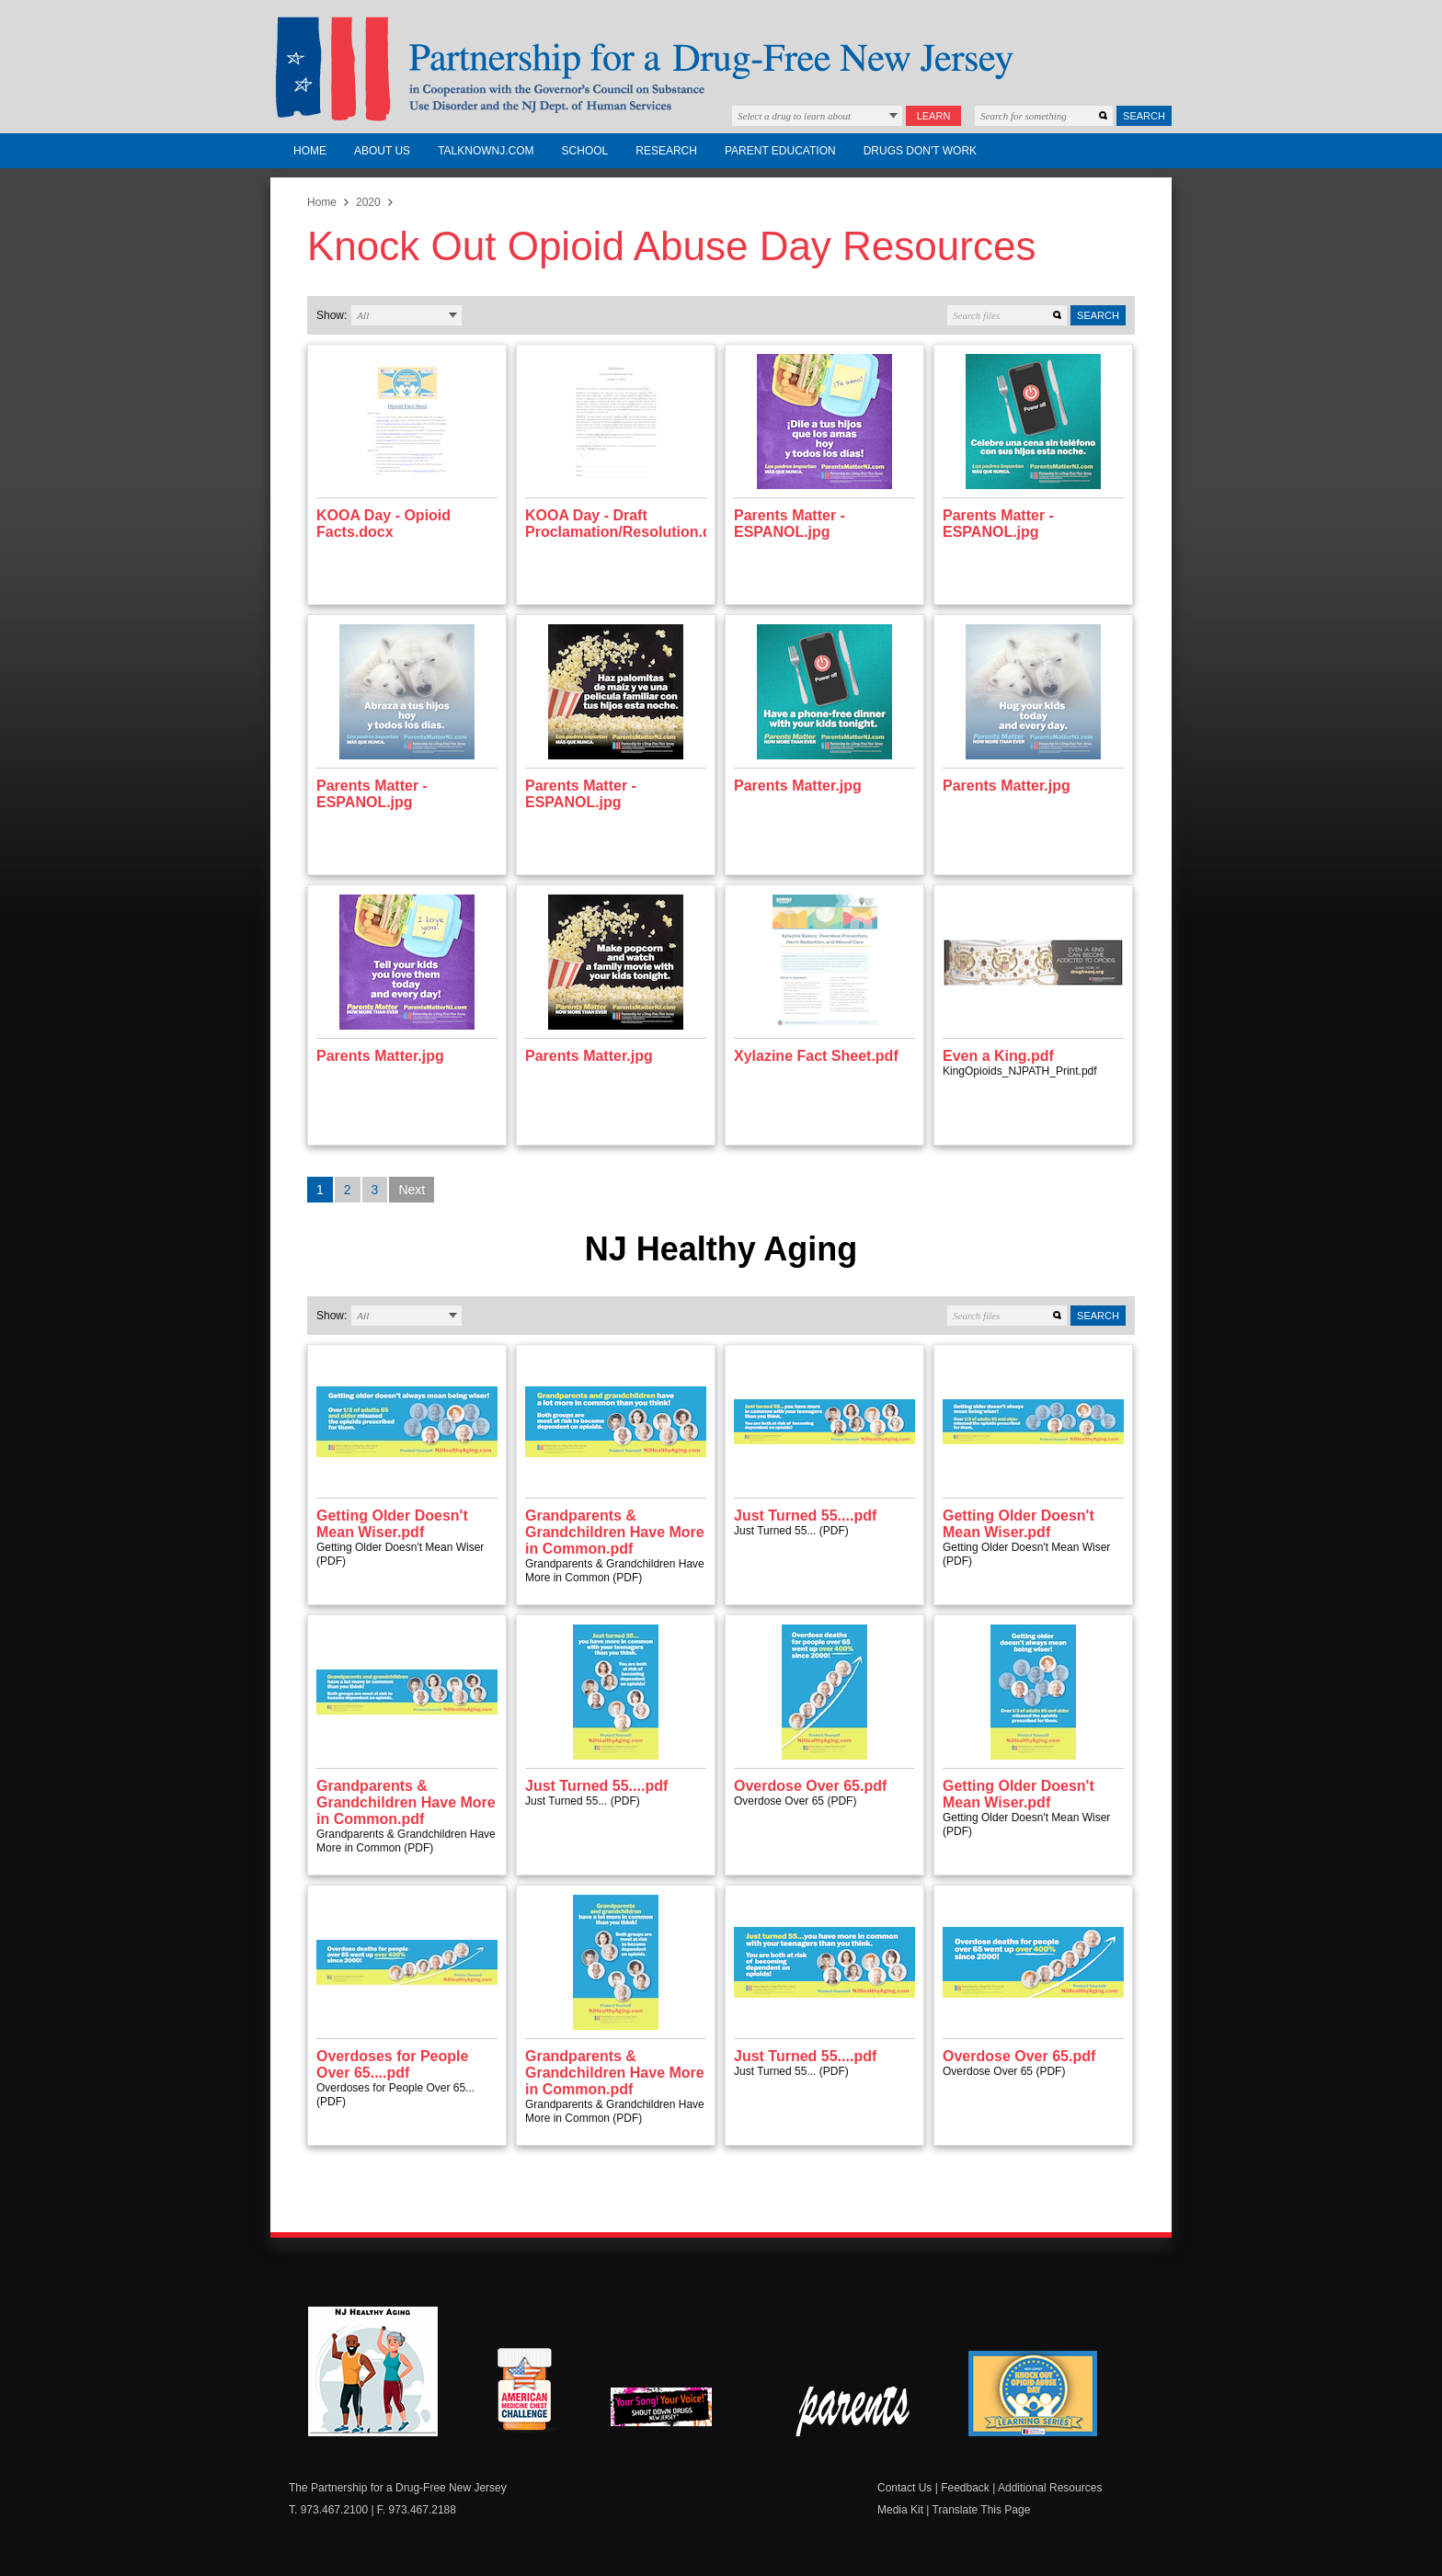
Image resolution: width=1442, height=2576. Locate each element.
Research (666, 150)
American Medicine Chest (524, 2392)
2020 (368, 202)
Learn (934, 115)
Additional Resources (1050, 2487)
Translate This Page (982, 2509)
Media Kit (900, 2509)
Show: (331, 315)
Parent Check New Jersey (854, 2411)
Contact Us (904, 2487)
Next (411, 1189)
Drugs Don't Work (920, 150)
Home (309, 150)
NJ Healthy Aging (373, 2371)
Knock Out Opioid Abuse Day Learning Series (1032, 2393)
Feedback (965, 2487)
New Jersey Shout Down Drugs (675, 2412)
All (363, 315)
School (585, 150)
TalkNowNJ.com (485, 150)
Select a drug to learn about (794, 115)
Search (1144, 115)
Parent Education (780, 150)
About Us (382, 150)
